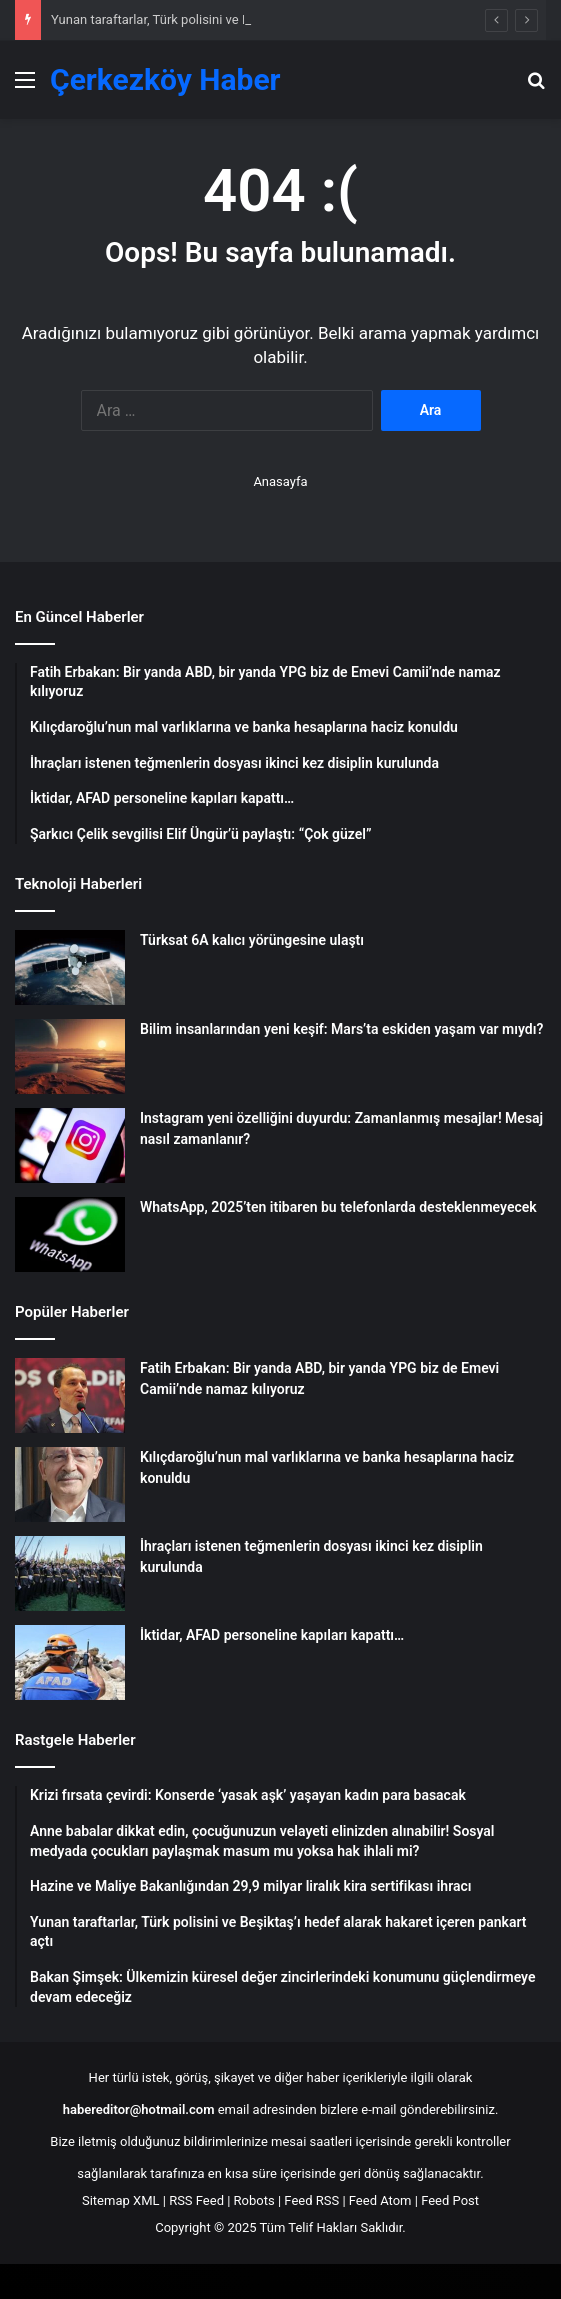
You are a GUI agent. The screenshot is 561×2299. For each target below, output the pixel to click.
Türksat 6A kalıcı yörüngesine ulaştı (252, 940)
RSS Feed (196, 2200)
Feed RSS (311, 2200)
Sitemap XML (121, 2200)
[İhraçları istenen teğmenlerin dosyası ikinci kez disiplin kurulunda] (70, 1573)
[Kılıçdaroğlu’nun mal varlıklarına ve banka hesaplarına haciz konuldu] (70, 1484)
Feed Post (450, 2200)
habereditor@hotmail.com (139, 2109)
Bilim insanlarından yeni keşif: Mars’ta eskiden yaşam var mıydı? (341, 1029)
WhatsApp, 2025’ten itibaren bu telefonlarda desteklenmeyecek (338, 1207)
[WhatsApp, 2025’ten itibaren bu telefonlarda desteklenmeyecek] (70, 1234)
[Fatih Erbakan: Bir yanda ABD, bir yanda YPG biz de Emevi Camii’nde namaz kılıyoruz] (70, 1395)
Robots (254, 2200)
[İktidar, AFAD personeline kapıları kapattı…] (70, 1662)
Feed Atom (380, 2200)
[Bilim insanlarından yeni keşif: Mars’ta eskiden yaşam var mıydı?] (70, 1056)
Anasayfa (280, 481)
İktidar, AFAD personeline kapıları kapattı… (272, 1635)
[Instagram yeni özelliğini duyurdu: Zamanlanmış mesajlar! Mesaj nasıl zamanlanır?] (70, 1145)
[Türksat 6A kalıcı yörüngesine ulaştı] (70, 967)
